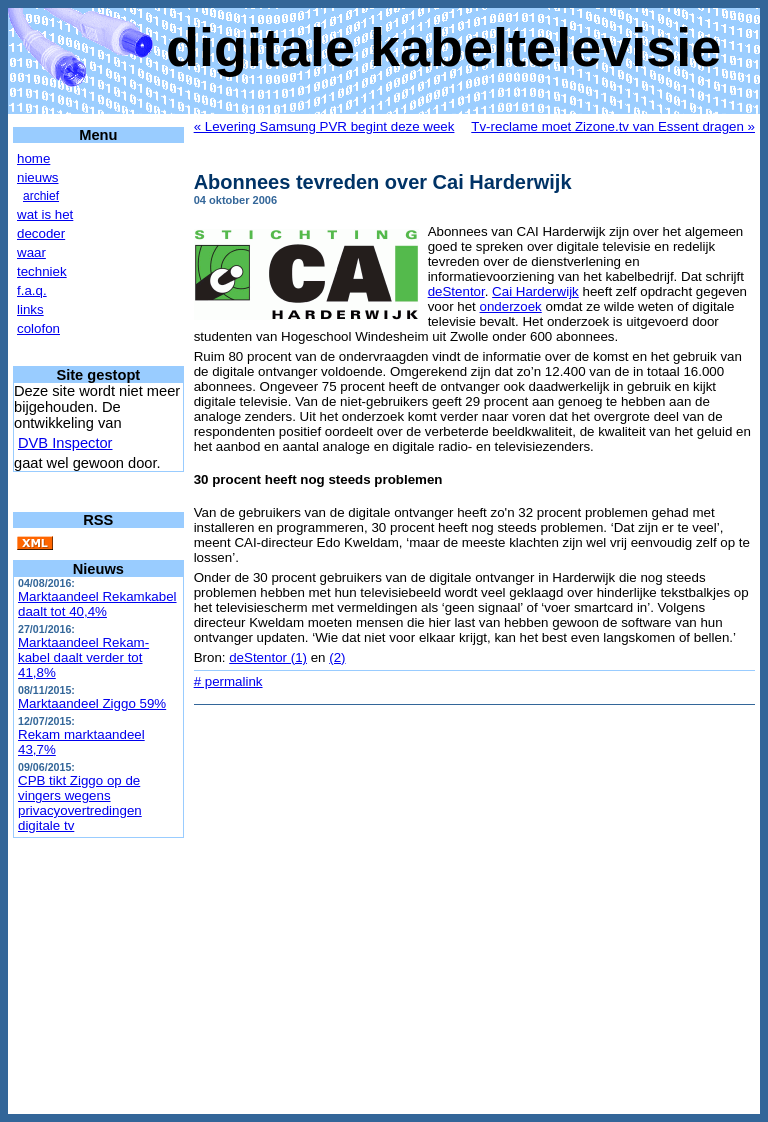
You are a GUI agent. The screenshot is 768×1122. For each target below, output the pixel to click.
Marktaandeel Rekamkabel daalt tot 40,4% (97, 604)
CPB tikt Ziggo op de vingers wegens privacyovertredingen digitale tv (80, 803)
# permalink (228, 681)
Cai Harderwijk (535, 291)
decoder (41, 233)
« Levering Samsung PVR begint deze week (324, 126)
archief (41, 196)
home (33, 158)
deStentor (456, 291)
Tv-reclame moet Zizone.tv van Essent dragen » (613, 126)
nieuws (38, 177)
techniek (42, 271)
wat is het (45, 214)
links (30, 309)
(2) (337, 657)
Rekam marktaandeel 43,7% (81, 742)
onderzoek (511, 306)
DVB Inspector (65, 443)
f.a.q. (32, 290)
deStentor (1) (268, 657)
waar (31, 252)
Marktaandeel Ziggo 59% (92, 703)
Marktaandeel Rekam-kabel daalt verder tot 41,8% (83, 657)
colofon (38, 328)
